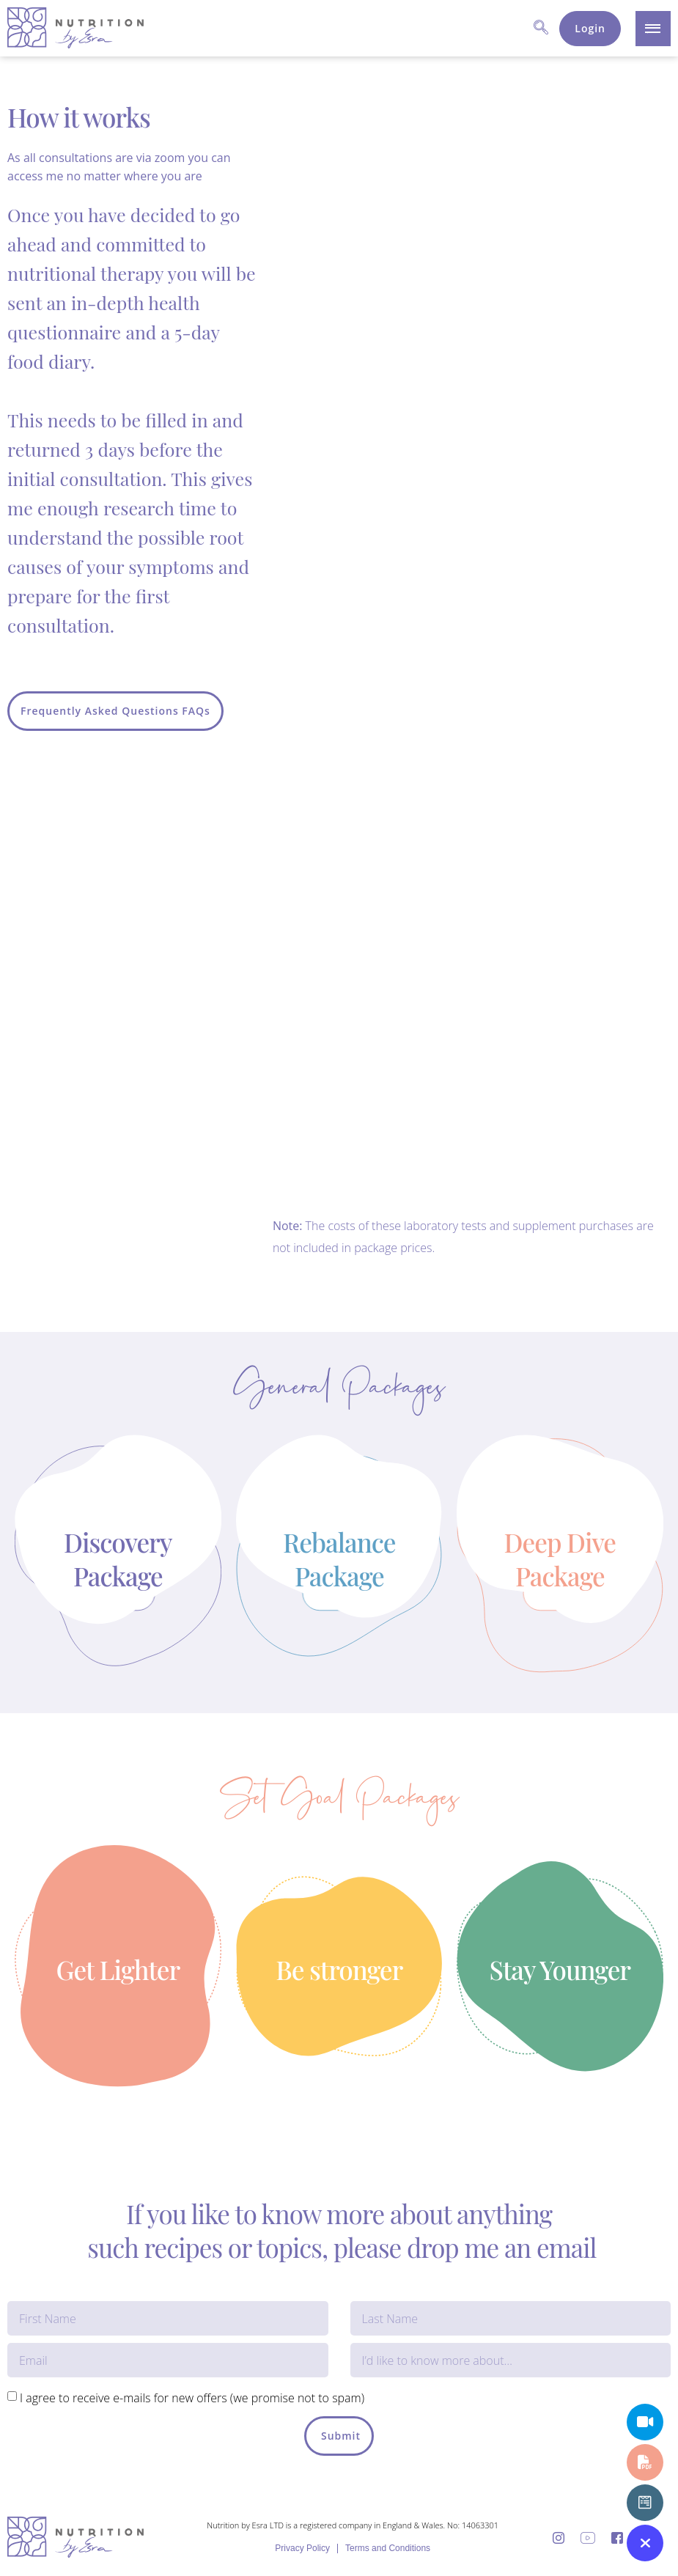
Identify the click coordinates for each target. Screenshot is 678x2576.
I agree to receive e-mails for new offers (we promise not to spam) (192, 2398)
